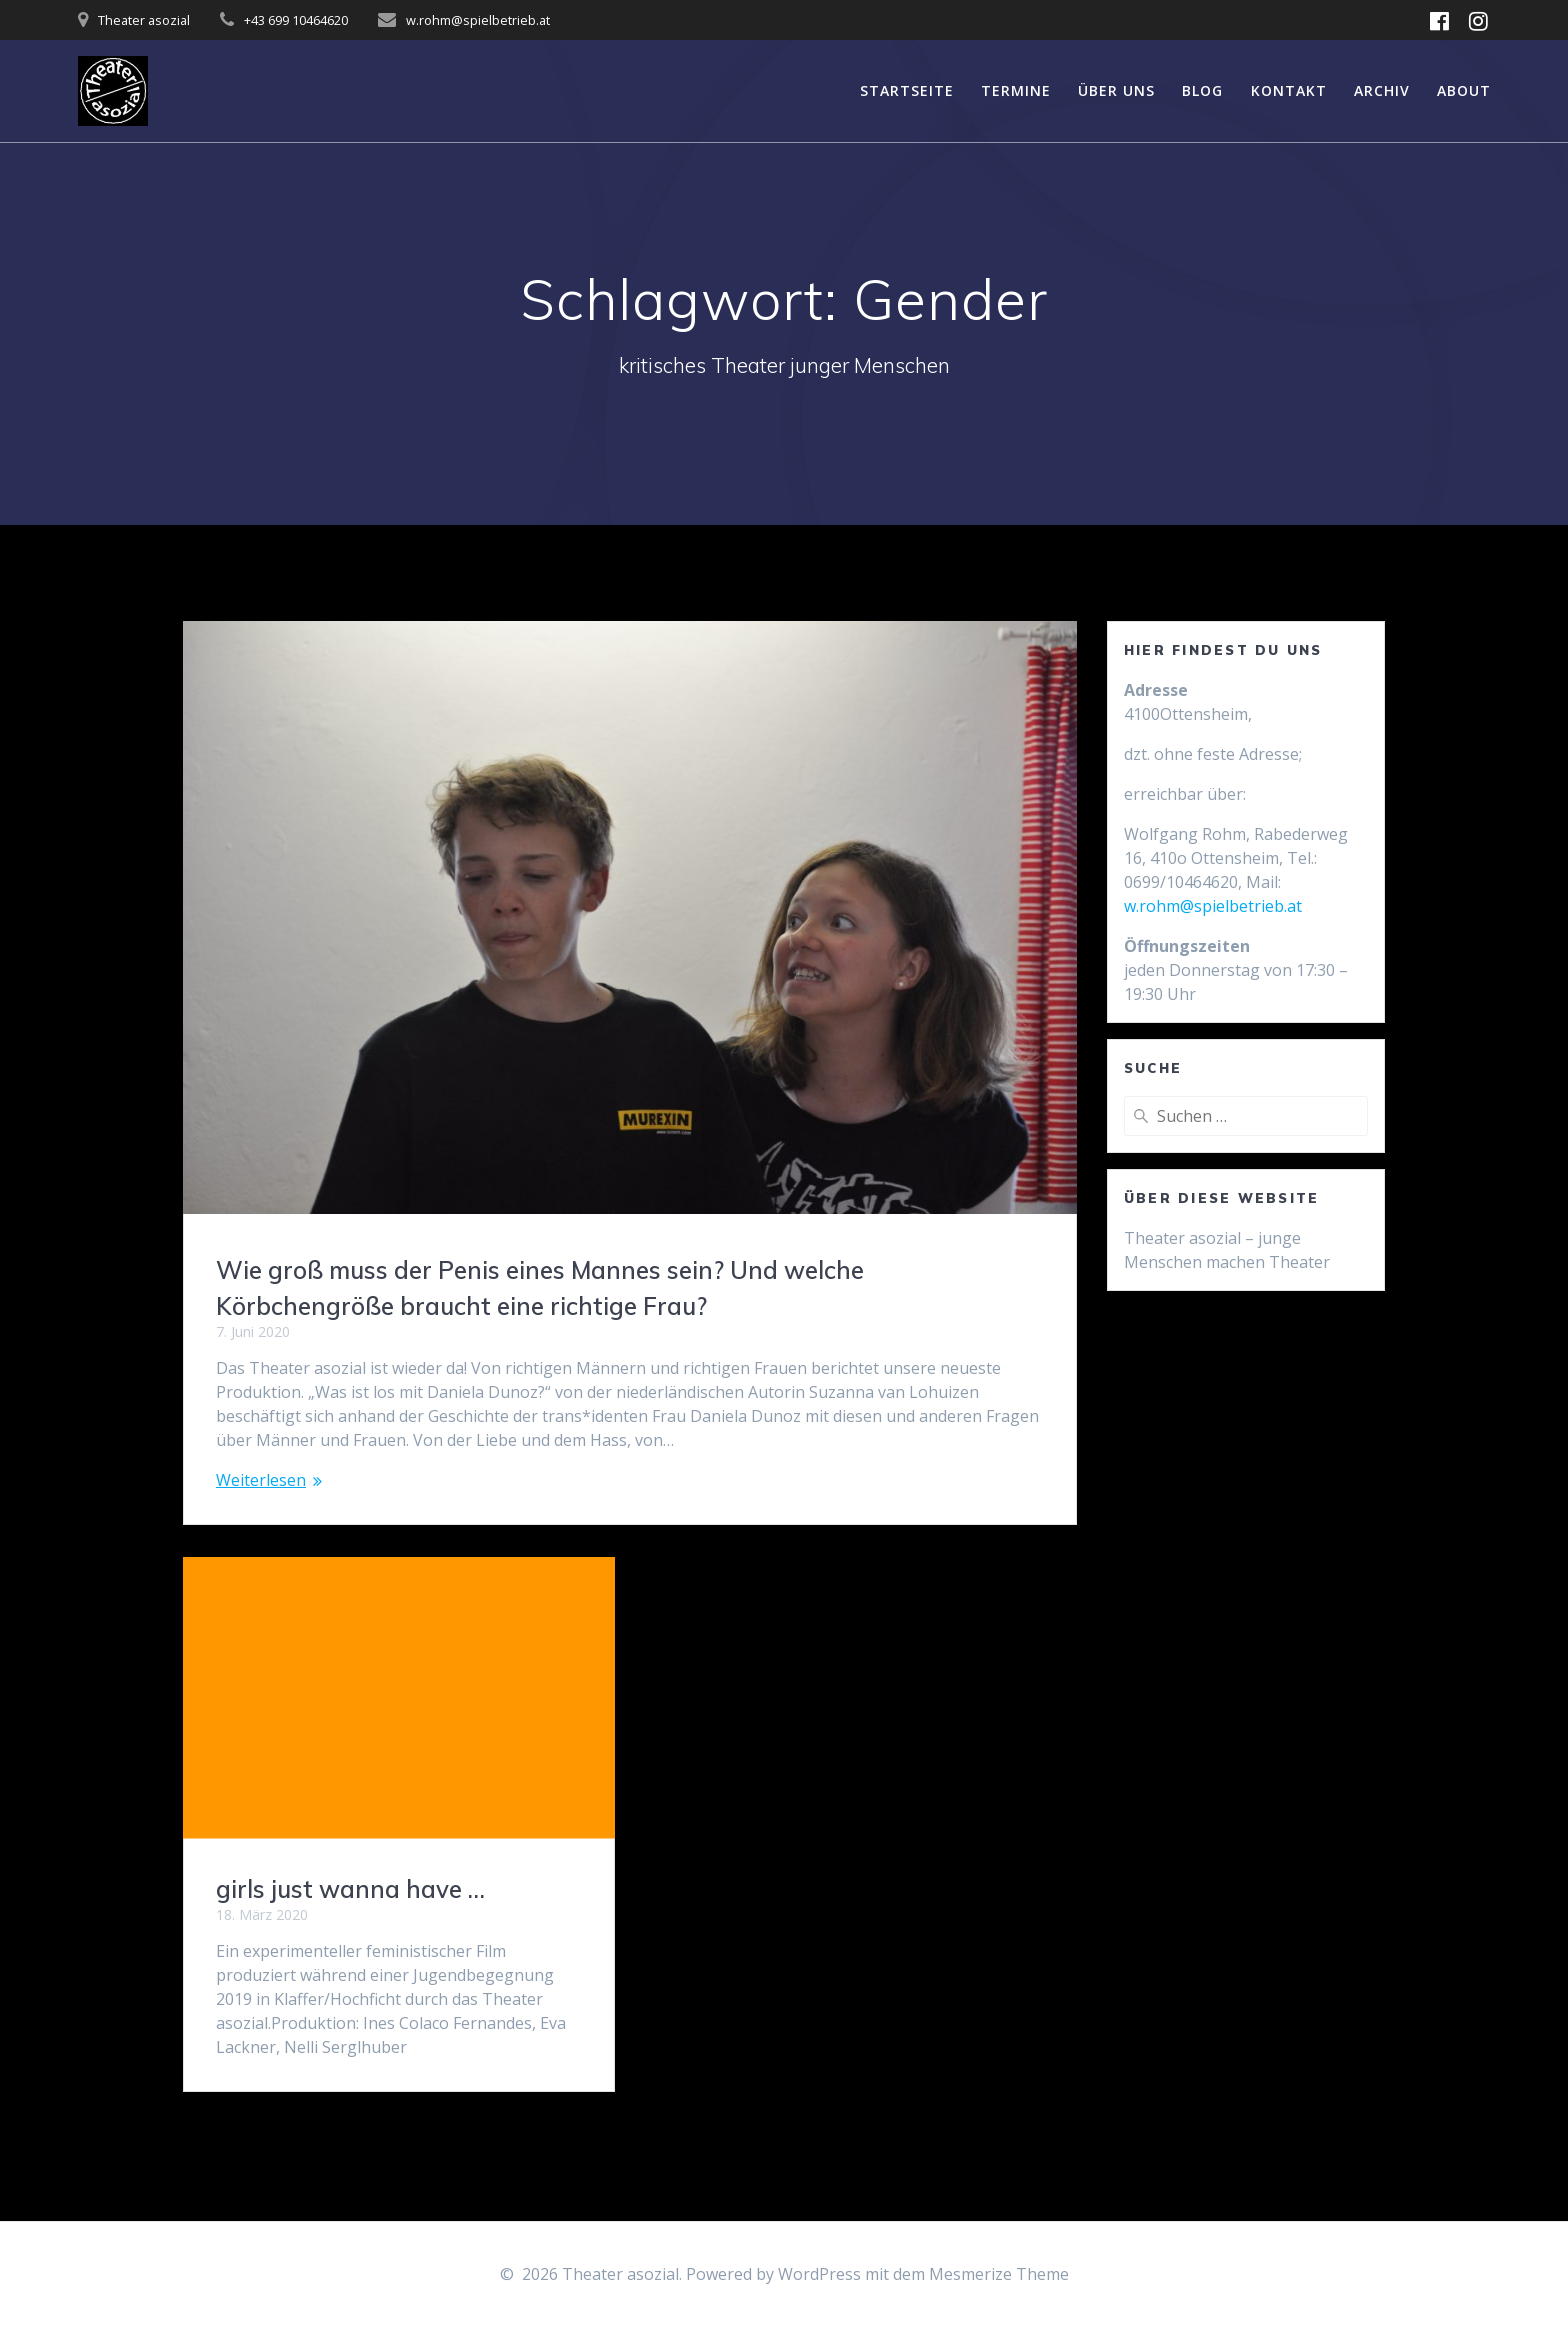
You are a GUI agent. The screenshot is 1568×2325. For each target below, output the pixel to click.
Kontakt (1289, 90)
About (1464, 90)
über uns (1116, 90)
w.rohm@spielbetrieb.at (1213, 906)
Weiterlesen (261, 1480)
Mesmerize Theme (999, 2274)
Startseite (907, 90)
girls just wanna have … (350, 1889)
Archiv (1382, 90)
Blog (1202, 90)
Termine (1016, 90)
